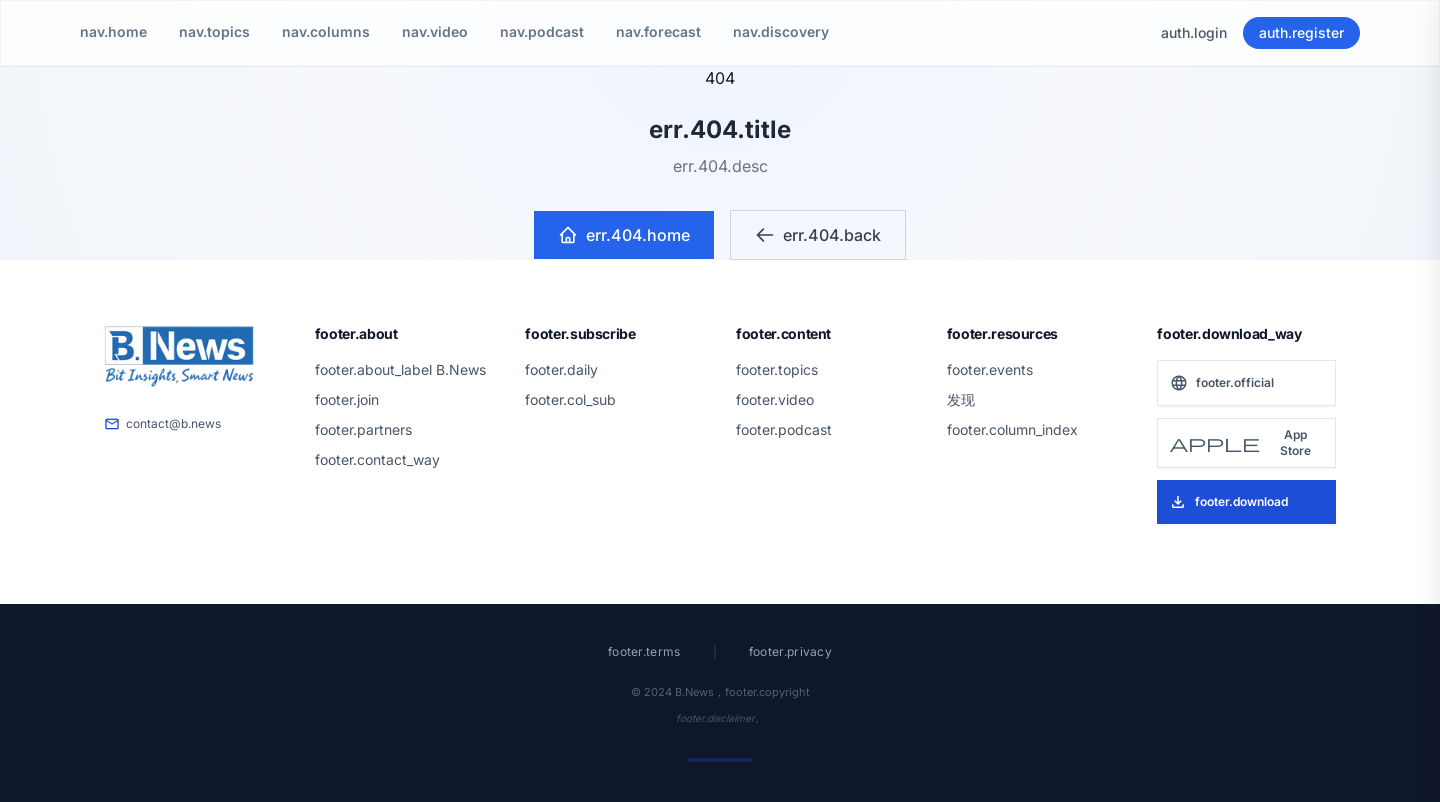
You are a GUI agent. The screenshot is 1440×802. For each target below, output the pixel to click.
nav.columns (326, 31)
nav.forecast (658, 31)
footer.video (775, 399)
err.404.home (624, 235)
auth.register (1301, 32)
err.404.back (818, 235)
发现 (961, 399)
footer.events (990, 369)
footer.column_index (1012, 429)
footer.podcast (784, 429)
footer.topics (777, 369)
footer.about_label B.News (400, 369)
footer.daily (561, 369)
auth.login (1194, 32)
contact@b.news (162, 424)
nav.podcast (542, 31)
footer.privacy (790, 651)
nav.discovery (781, 31)
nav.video (435, 31)
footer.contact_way (377, 459)
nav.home (113, 31)
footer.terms (644, 651)
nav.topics (214, 31)
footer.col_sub (570, 399)
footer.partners (363, 429)
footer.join (347, 399)
